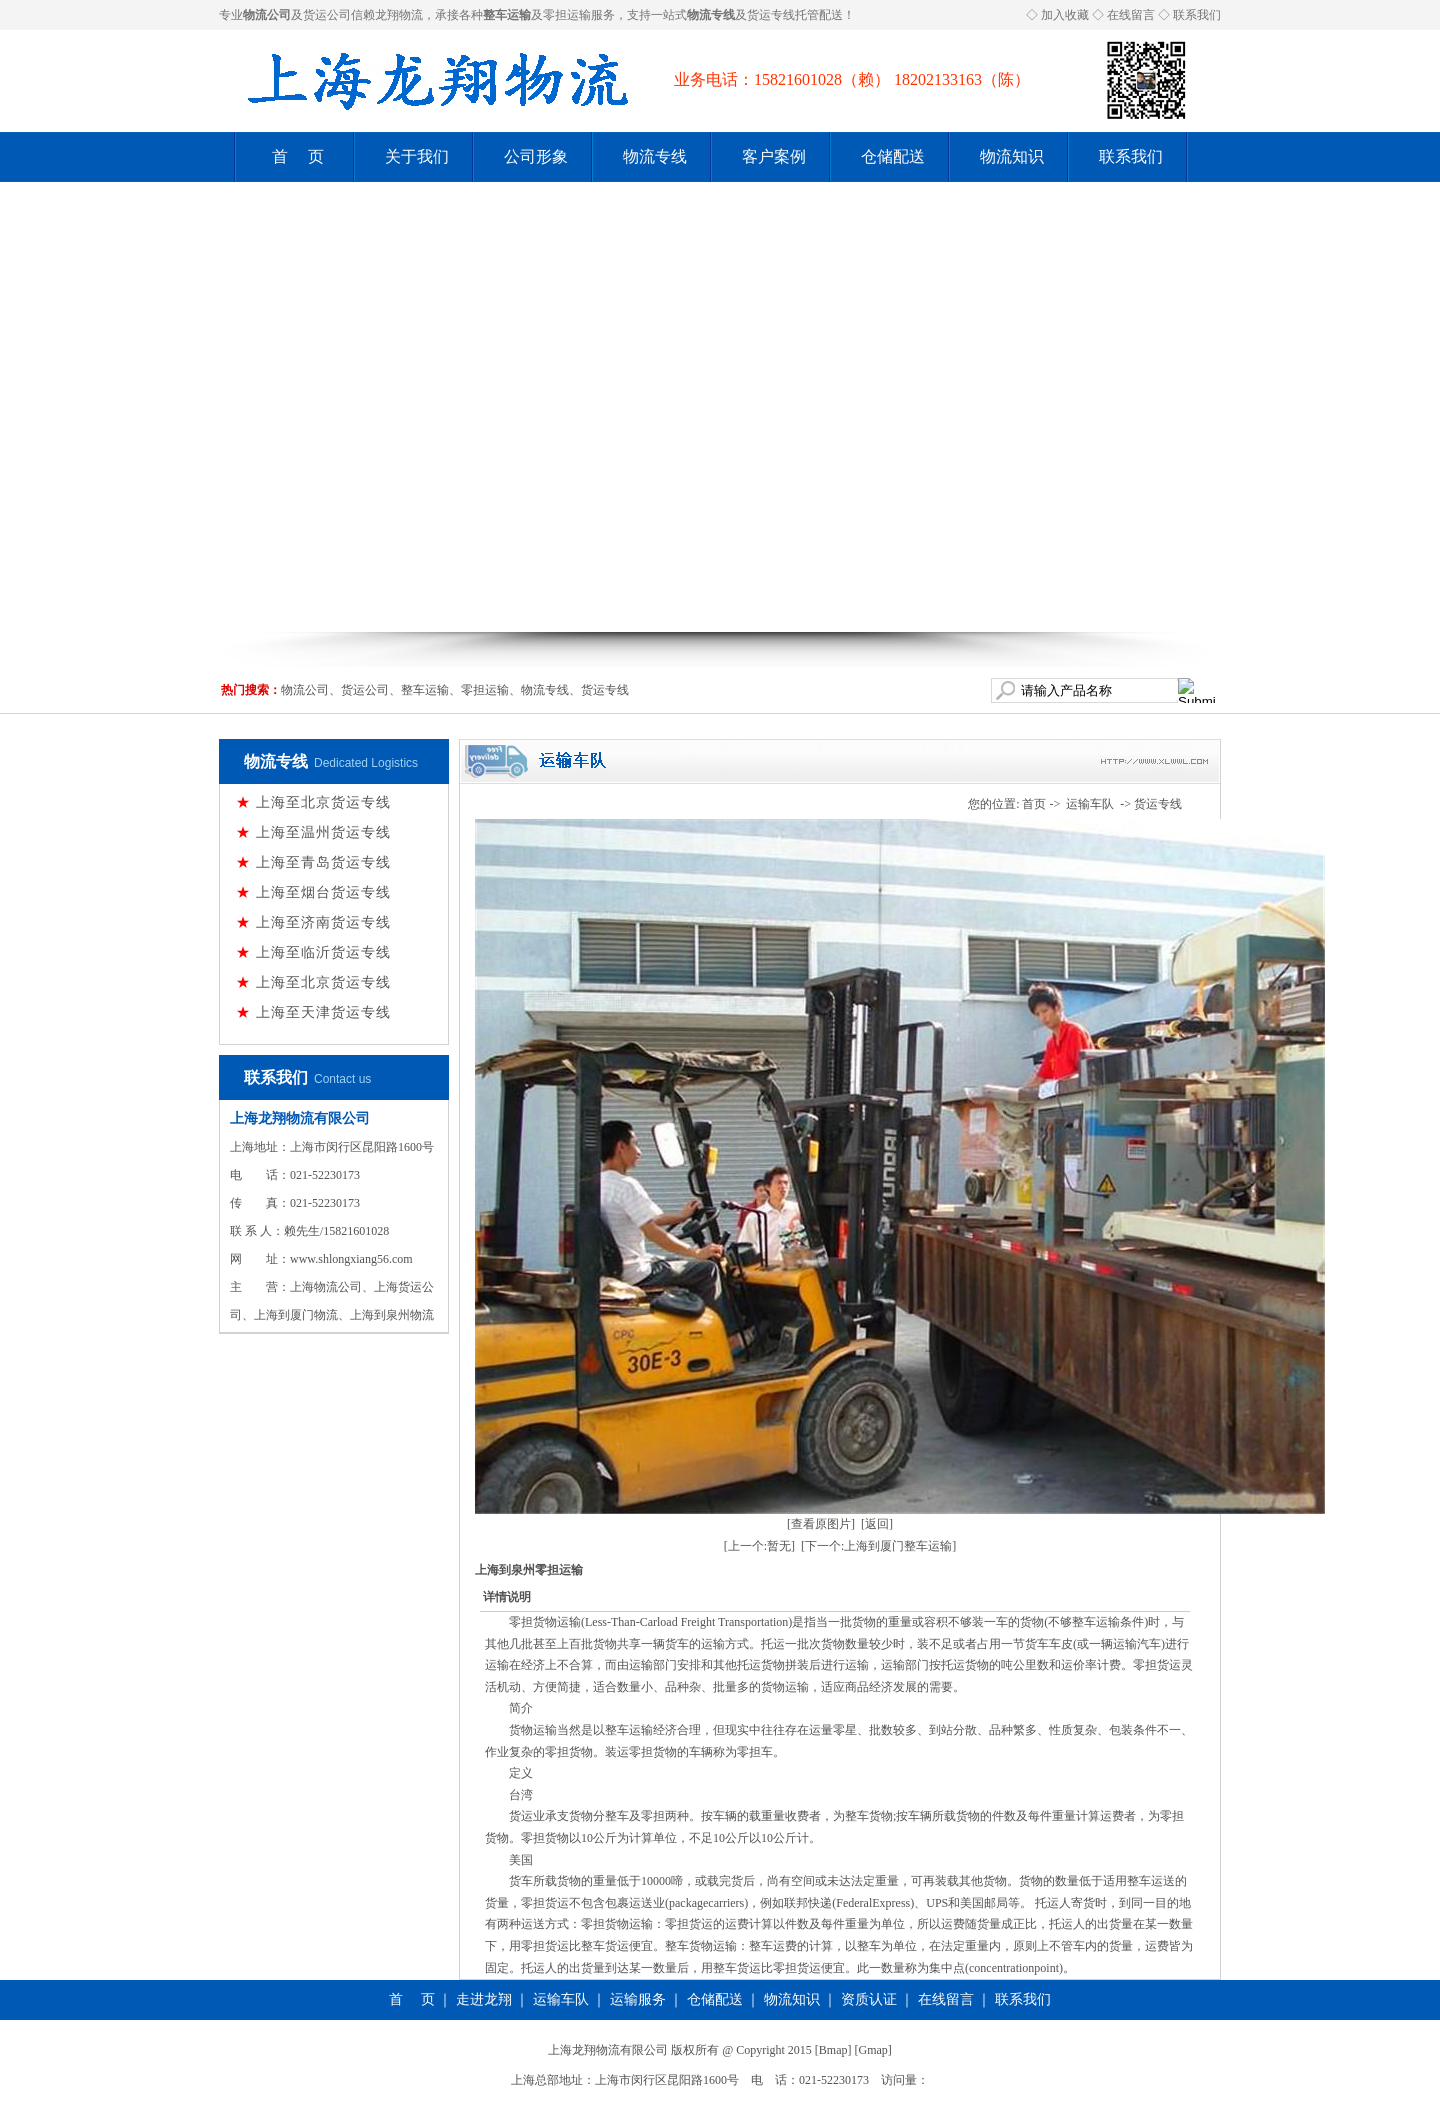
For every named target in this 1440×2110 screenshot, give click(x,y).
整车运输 (425, 690)
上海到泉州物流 (392, 1315)
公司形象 (536, 156)
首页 (1034, 804)
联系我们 (1197, 15)
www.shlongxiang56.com (351, 1259)
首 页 (298, 156)
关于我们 (417, 156)
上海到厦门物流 (296, 1315)
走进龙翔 (484, 1999)
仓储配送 (893, 156)
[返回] (877, 1524)
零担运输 (567, 15)
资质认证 (869, 1999)
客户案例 (774, 156)
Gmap (873, 2050)
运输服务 (638, 1999)
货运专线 (771, 15)
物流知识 (1012, 156)
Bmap (833, 2050)
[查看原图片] (821, 1524)
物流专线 (655, 156)
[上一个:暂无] (759, 1546)
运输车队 (1090, 804)
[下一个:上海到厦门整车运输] (878, 1546)
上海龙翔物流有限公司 (300, 1118)
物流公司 (305, 690)
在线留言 (1131, 15)
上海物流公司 (326, 1287)
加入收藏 (1065, 15)
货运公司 (327, 15)
